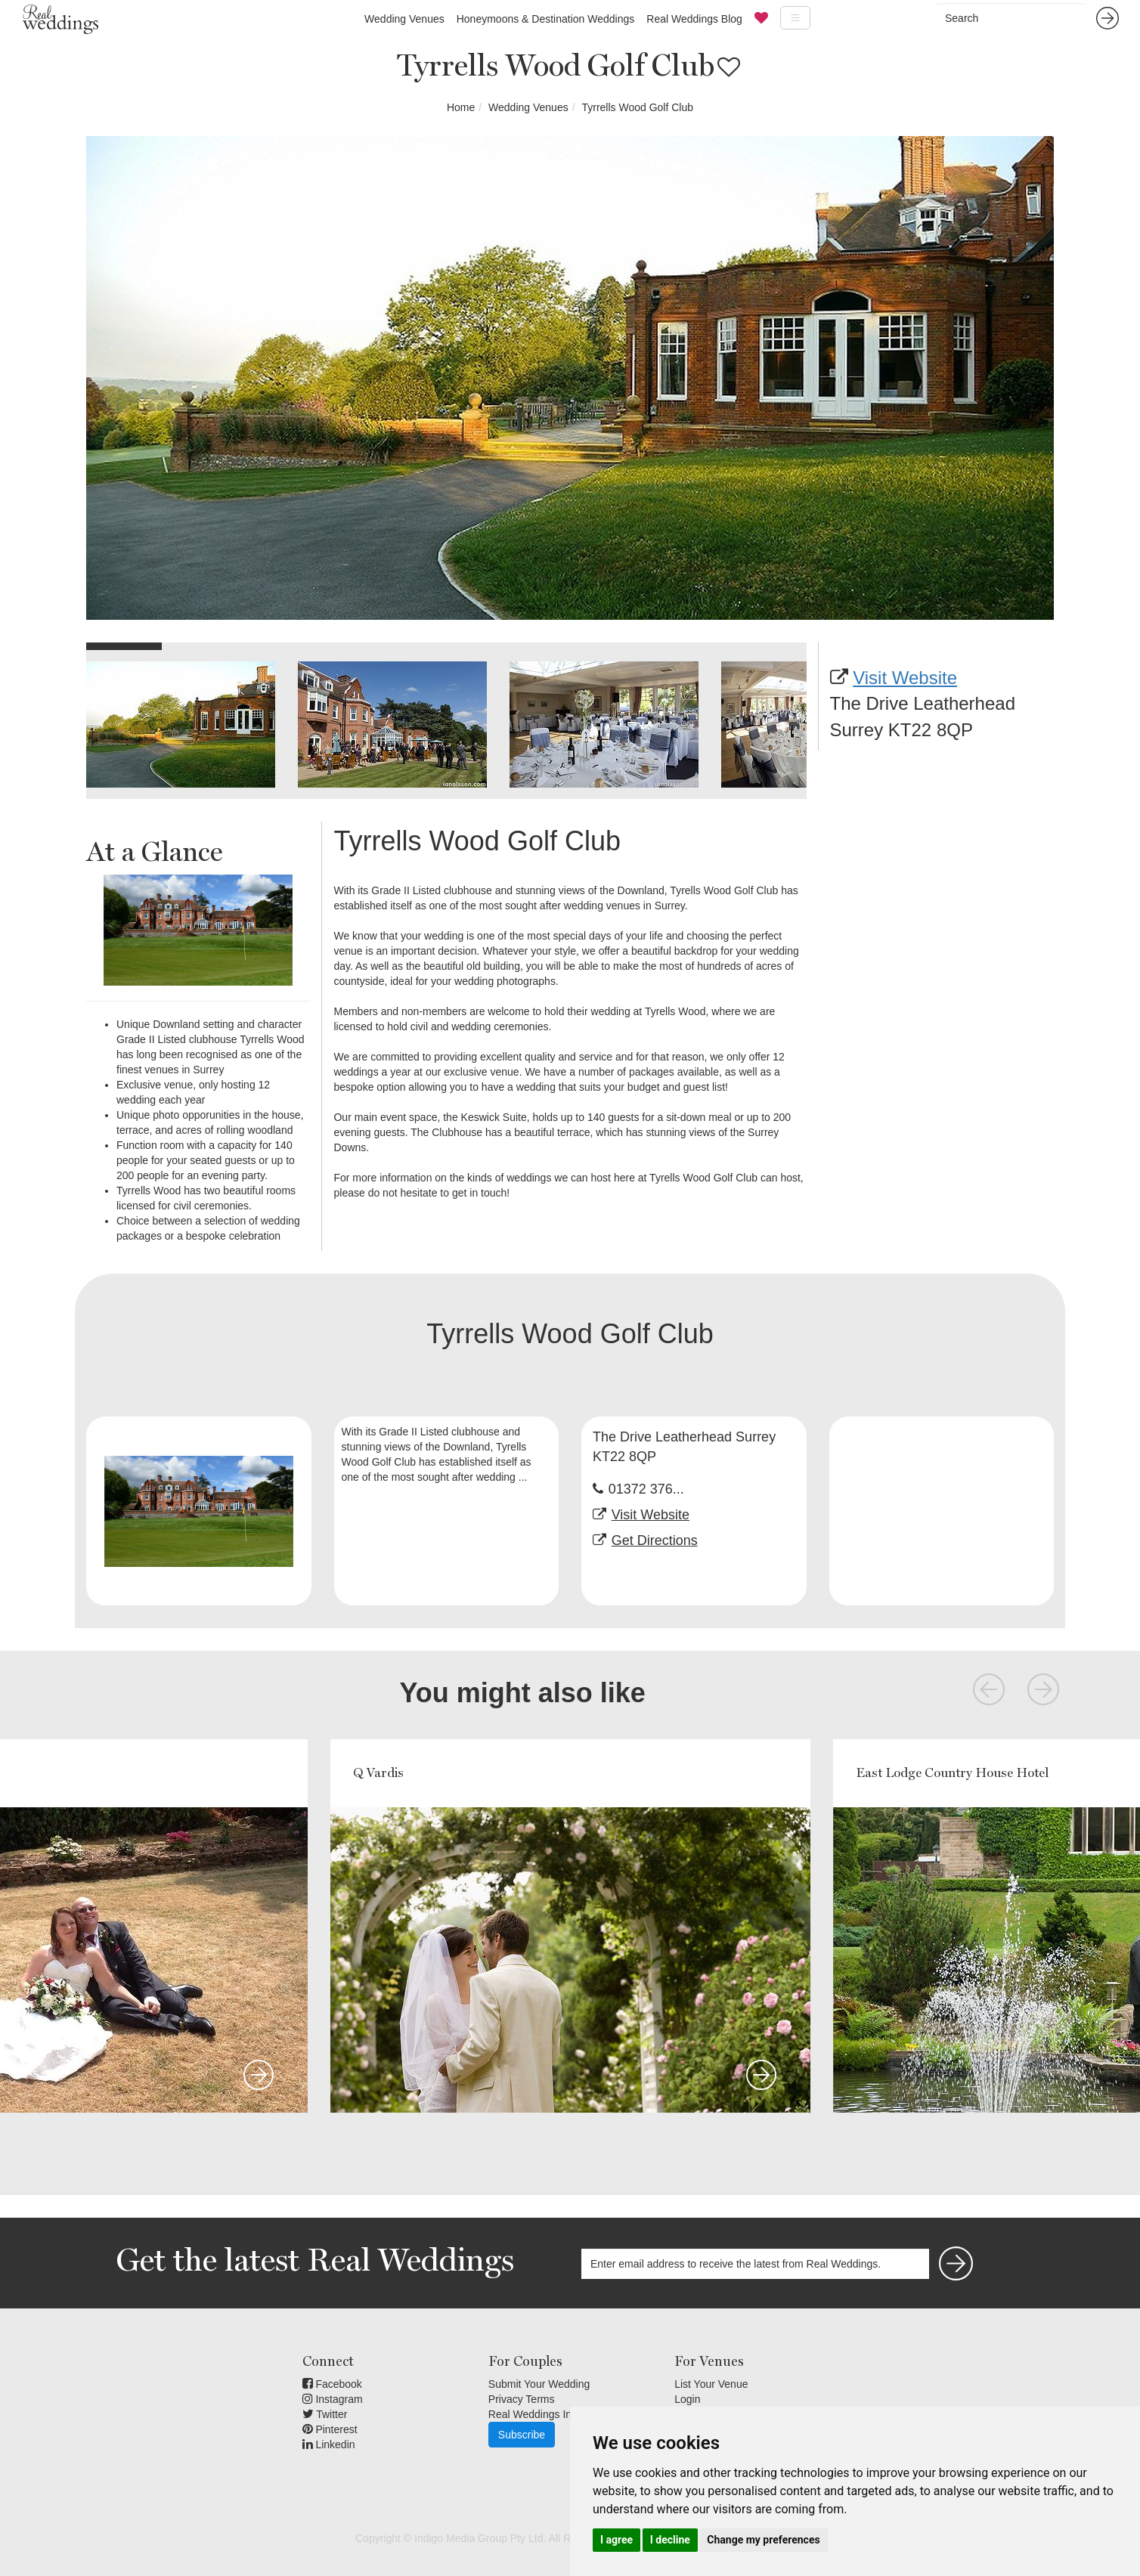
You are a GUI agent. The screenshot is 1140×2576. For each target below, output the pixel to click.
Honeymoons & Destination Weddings (546, 19)
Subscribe (521, 2435)
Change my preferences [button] (763, 2540)
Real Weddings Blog (694, 19)
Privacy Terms (521, 2399)
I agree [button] (616, 2540)
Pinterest (330, 2429)
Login (687, 2399)
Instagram (332, 2399)
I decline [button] (670, 2540)
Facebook (332, 2384)
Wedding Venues (404, 19)
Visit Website (905, 677)
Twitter (325, 2414)
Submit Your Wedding (539, 2384)
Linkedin (328, 2444)
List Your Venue (711, 2384)
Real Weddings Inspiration (550, 2414)
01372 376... (646, 1489)
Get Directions (655, 1540)
